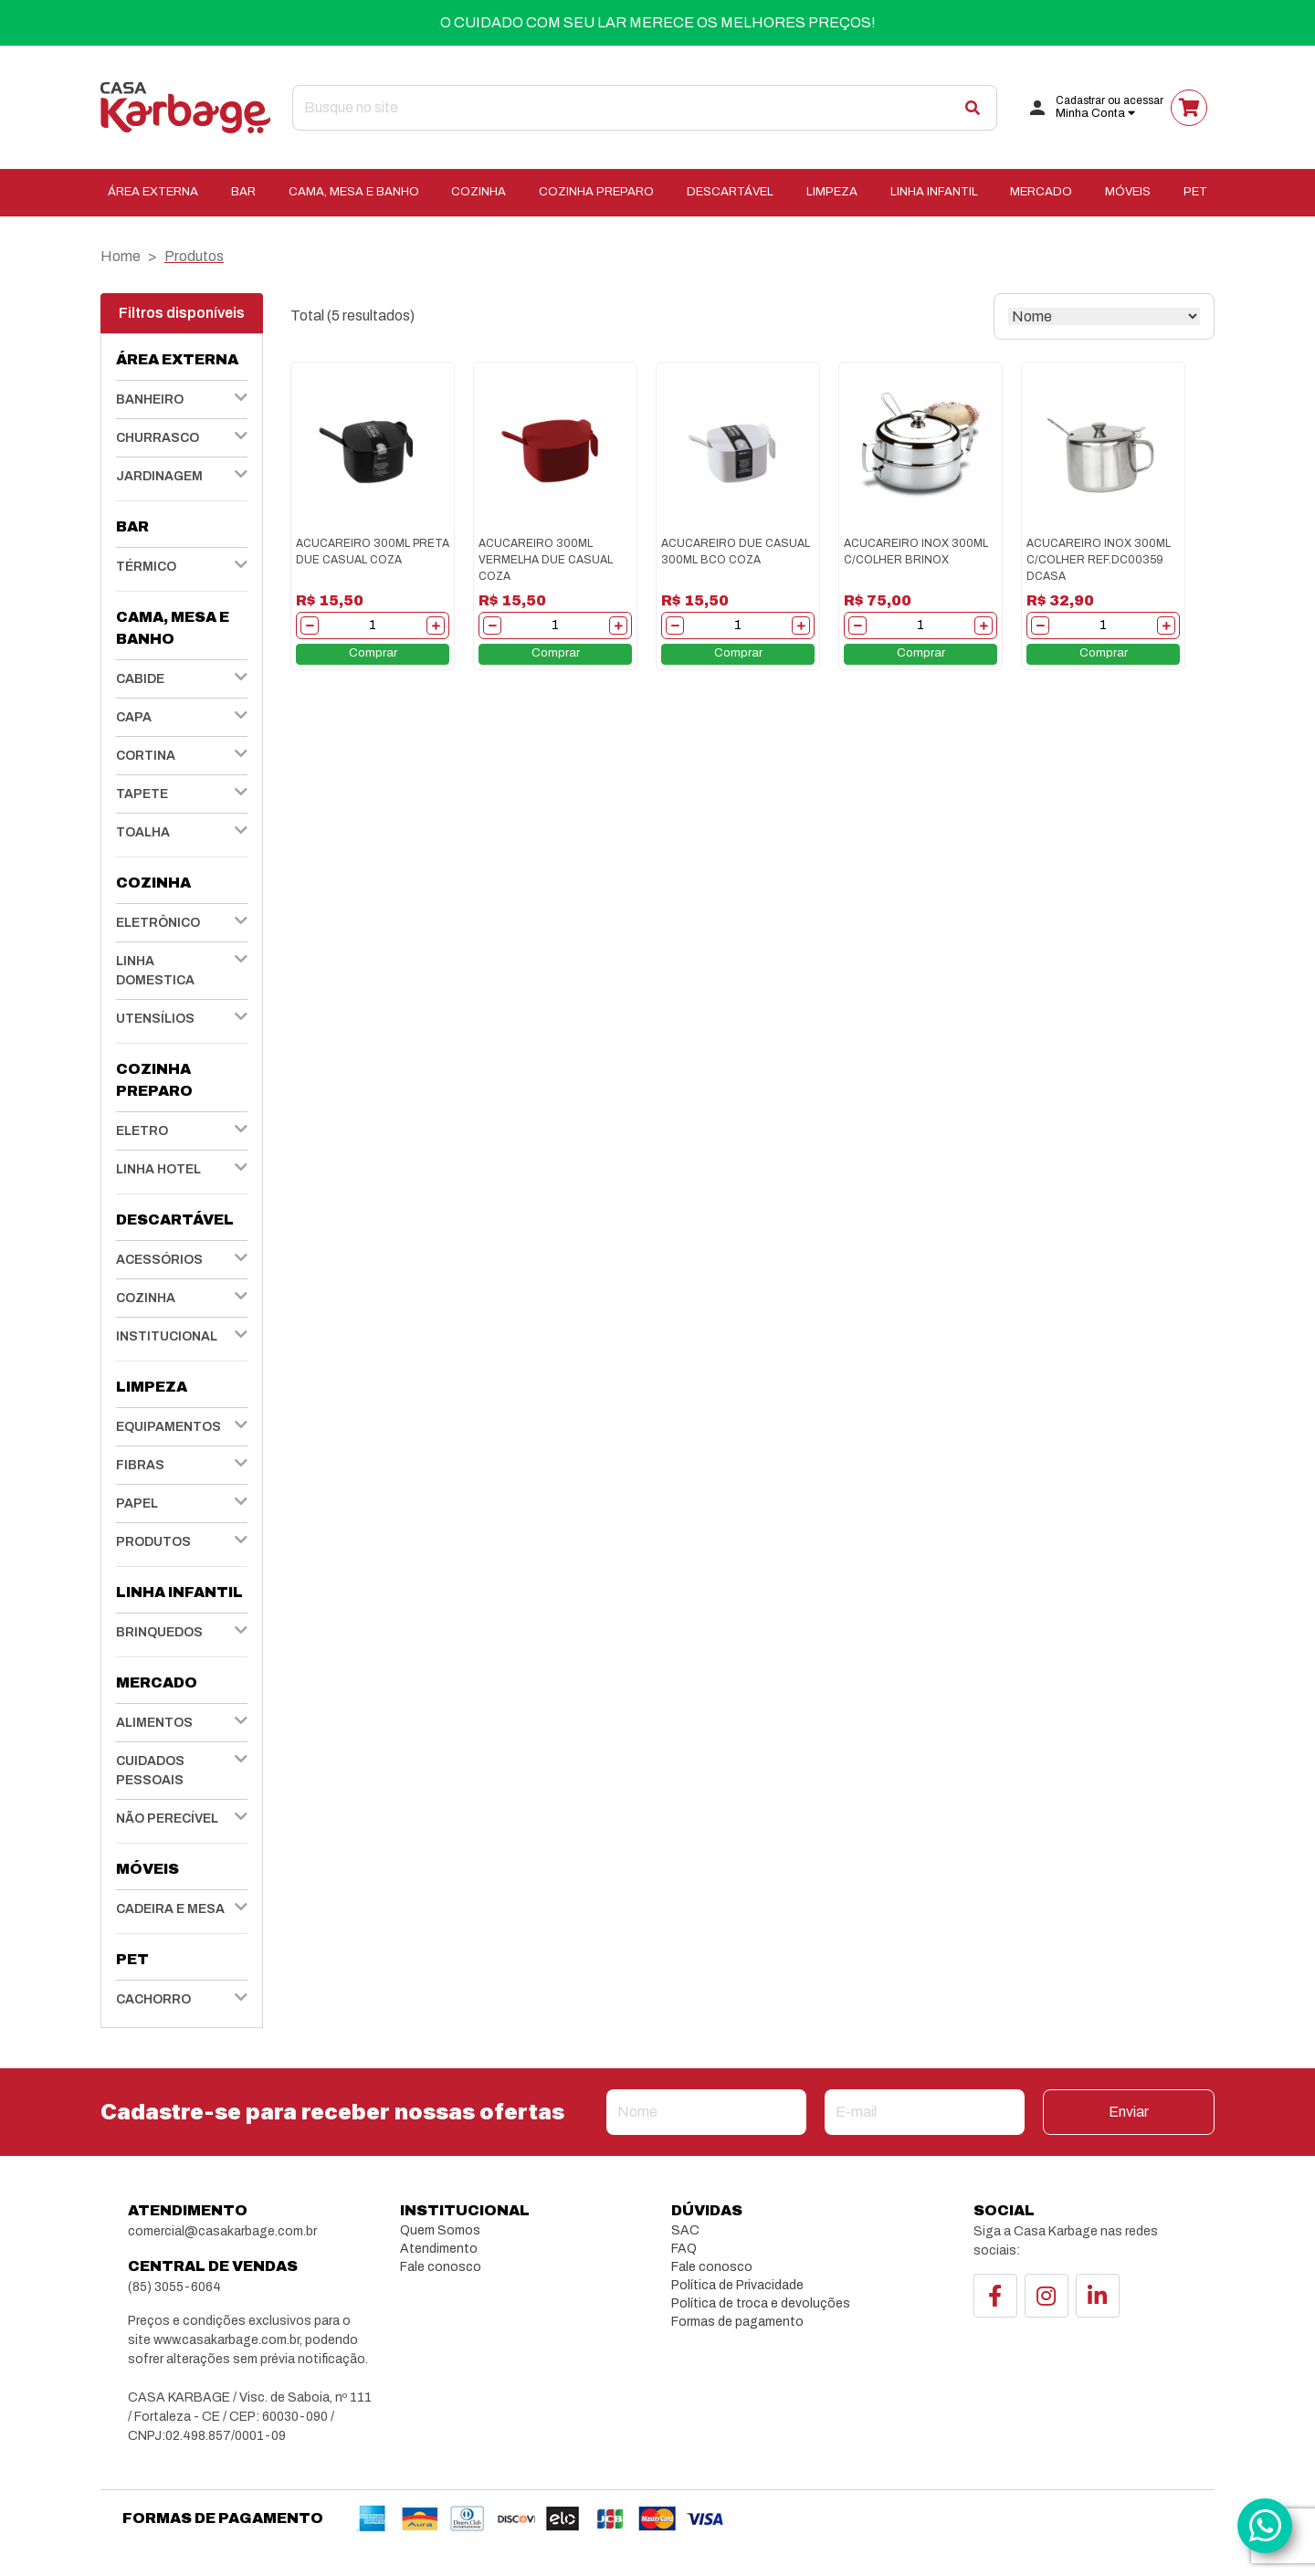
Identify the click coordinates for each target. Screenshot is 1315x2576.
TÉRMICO (146, 566)
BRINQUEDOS (159, 1632)
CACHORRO (153, 1999)
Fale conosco (440, 2267)
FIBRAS (140, 1465)
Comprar (373, 653)
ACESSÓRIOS (159, 1260)
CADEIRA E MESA (170, 1909)
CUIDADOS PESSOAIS (150, 1770)
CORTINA (145, 755)
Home (120, 256)
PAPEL (137, 1503)
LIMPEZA (831, 191)
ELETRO (142, 1131)
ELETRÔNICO (158, 923)
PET (1195, 191)
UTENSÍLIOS (155, 1018)
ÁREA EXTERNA (153, 191)
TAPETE (142, 794)
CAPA (134, 717)
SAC (685, 2230)
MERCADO (1041, 191)
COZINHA (478, 191)
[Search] (644, 108)
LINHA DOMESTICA (155, 970)
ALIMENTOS (154, 1723)
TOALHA (143, 832)
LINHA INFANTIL (934, 191)
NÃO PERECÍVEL (167, 1818)
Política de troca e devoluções (760, 2303)
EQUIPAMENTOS (168, 1427)
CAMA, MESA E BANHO (354, 191)
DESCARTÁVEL (730, 191)
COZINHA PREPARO (596, 191)
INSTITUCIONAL (166, 1336)
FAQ (684, 2248)
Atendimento (439, 2248)
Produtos (194, 256)
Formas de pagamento (737, 2322)
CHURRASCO (157, 438)
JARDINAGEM (159, 476)
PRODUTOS (153, 1542)
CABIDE (140, 679)
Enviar (1129, 2111)
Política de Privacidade (737, 2285)
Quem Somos (440, 2230)
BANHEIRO (150, 399)
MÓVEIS (1128, 191)
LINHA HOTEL (158, 1169)
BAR (243, 191)
